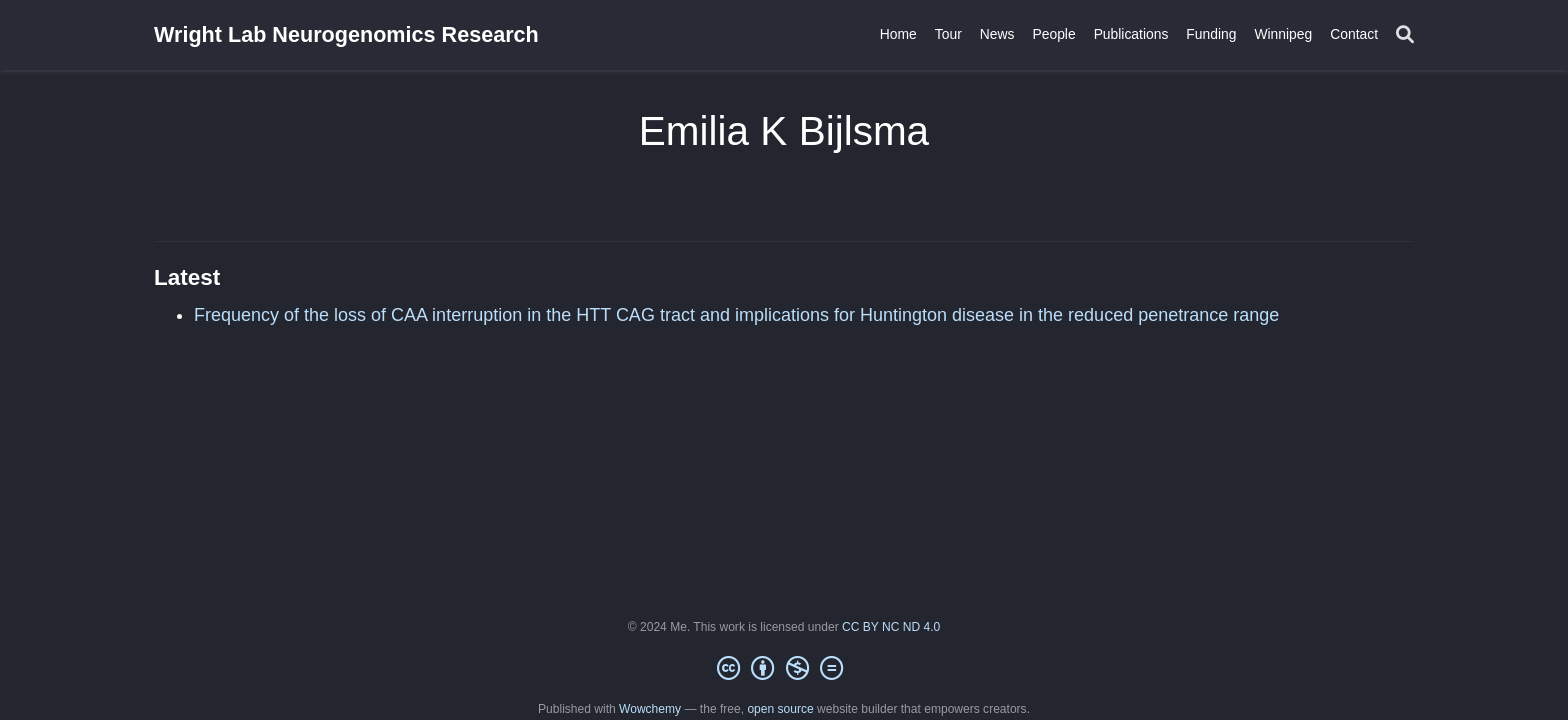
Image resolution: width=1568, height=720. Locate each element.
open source (780, 709)
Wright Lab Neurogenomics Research (346, 34)
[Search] (1405, 35)
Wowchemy (650, 709)
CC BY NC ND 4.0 (891, 627)
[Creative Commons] (784, 669)
